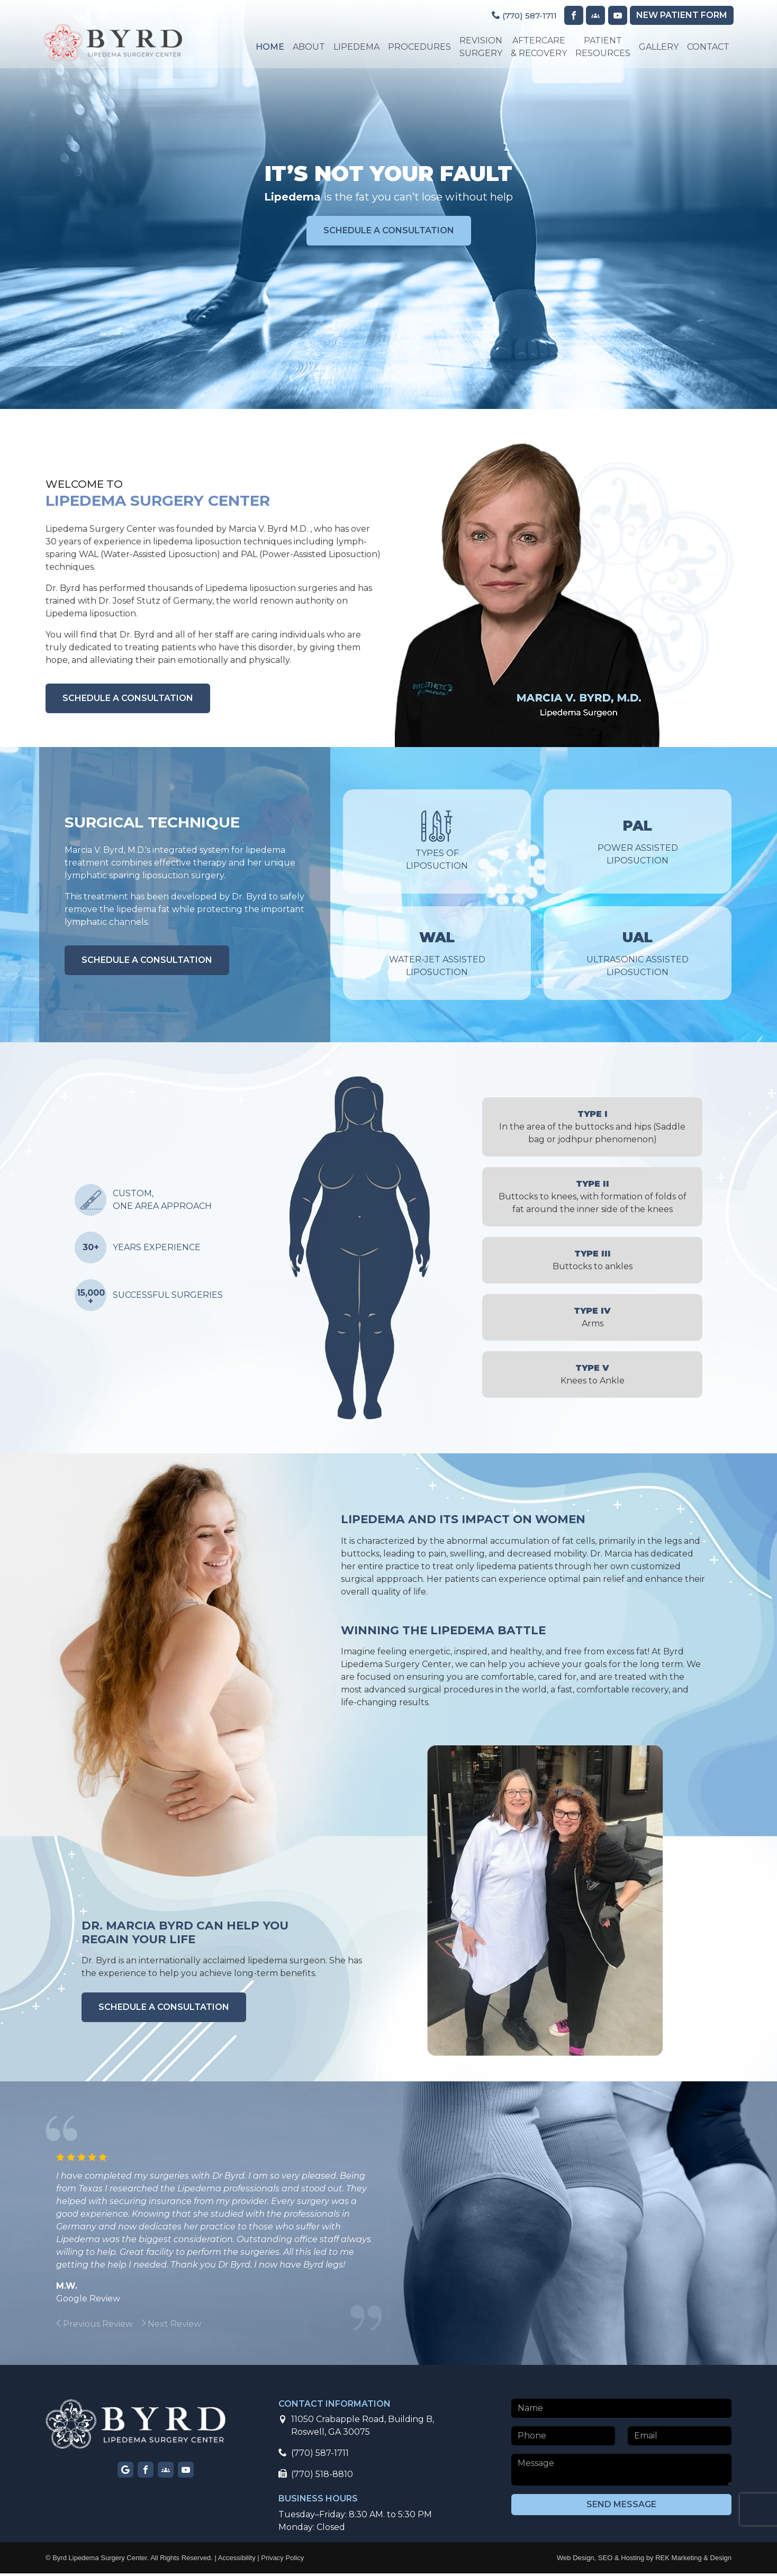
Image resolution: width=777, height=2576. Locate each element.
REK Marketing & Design (693, 2560)
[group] (125, 2327)
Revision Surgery (478, 47)
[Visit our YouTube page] (615, 15)
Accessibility (237, 2560)
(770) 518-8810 (315, 2477)
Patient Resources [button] (600, 47)
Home (268, 47)
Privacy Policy (282, 2560)
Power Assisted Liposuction (638, 843)
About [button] (307, 47)
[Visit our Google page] (125, 2472)
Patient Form (679, 16)
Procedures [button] (417, 47)
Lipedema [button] (354, 47)
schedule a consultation (388, 233)
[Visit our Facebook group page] (166, 2472)
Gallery (656, 47)
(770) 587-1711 (518, 16)
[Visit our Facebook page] (570, 15)
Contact (706, 47)
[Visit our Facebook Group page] (592, 15)
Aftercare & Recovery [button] (537, 47)
